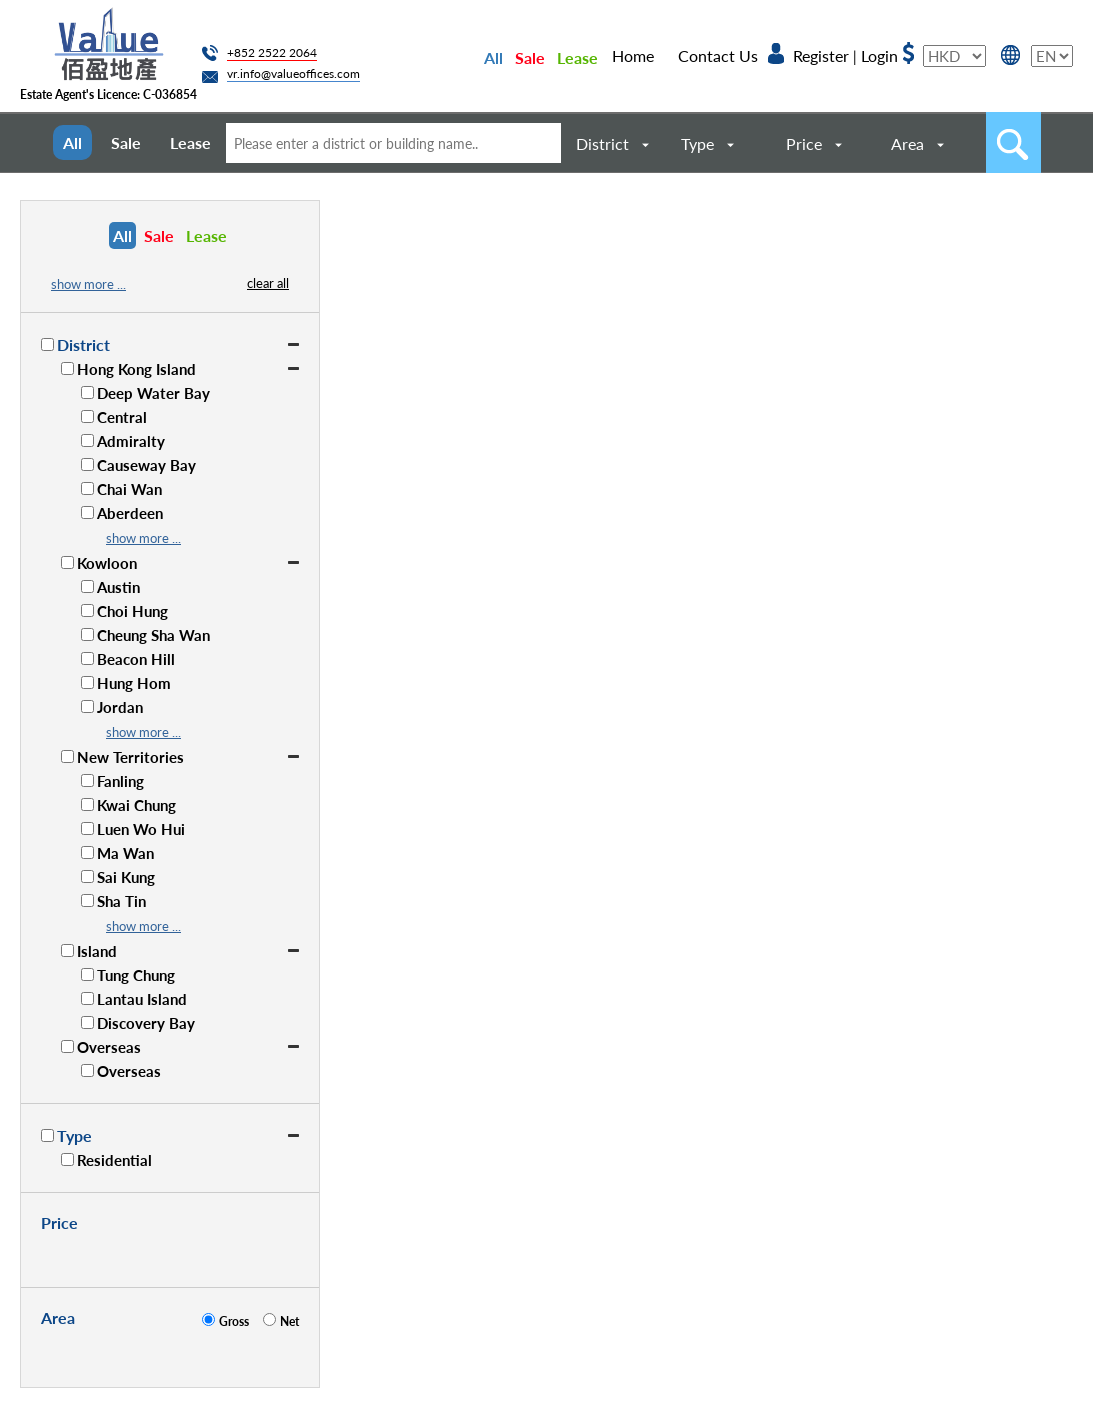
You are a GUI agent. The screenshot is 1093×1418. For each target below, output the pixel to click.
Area (907, 143)
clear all (268, 283)
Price (804, 143)
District (602, 143)
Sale (530, 57)
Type (697, 143)
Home (633, 55)
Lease (577, 57)
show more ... (88, 284)
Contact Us (718, 55)
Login (879, 55)
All (493, 57)
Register (821, 55)
